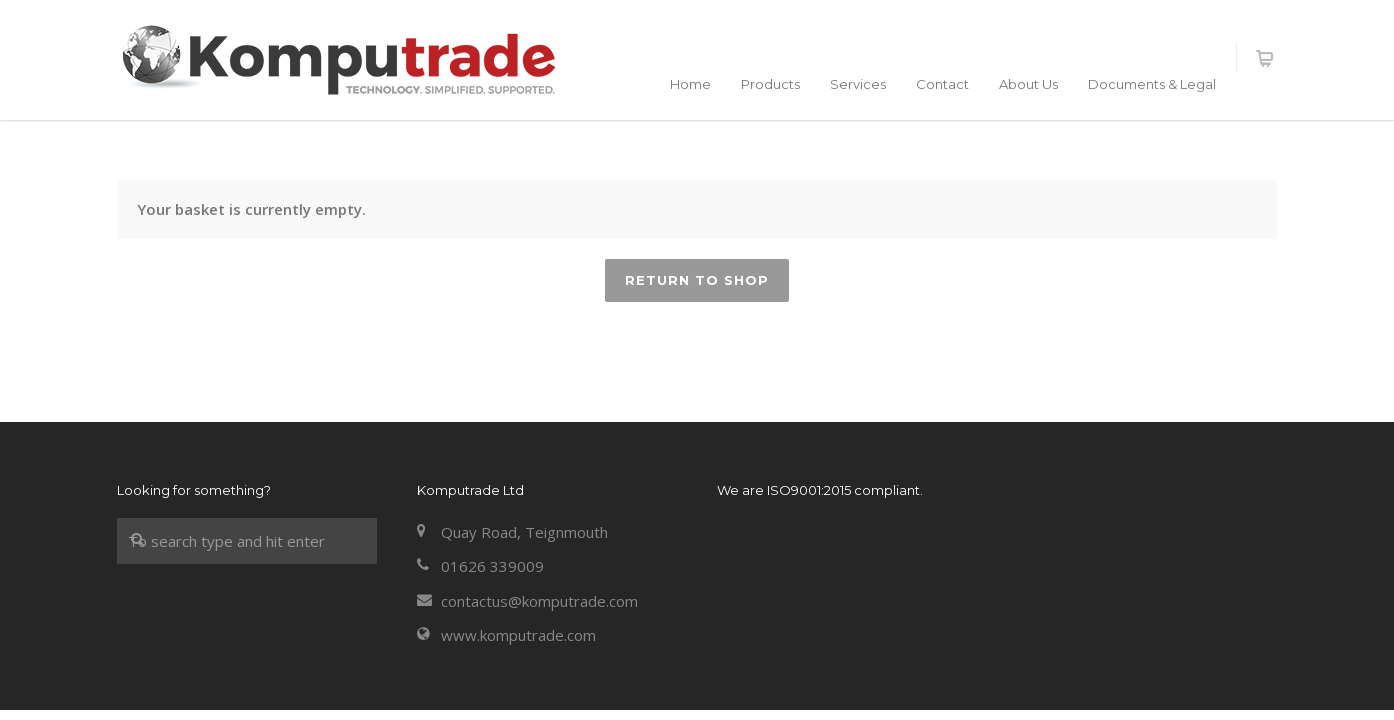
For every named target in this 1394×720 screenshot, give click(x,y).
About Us (1028, 84)
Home (690, 84)
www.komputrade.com (518, 635)
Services (858, 84)
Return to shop (697, 280)
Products (770, 84)
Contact (942, 84)
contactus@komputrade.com (539, 601)
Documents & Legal (1152, 84)
